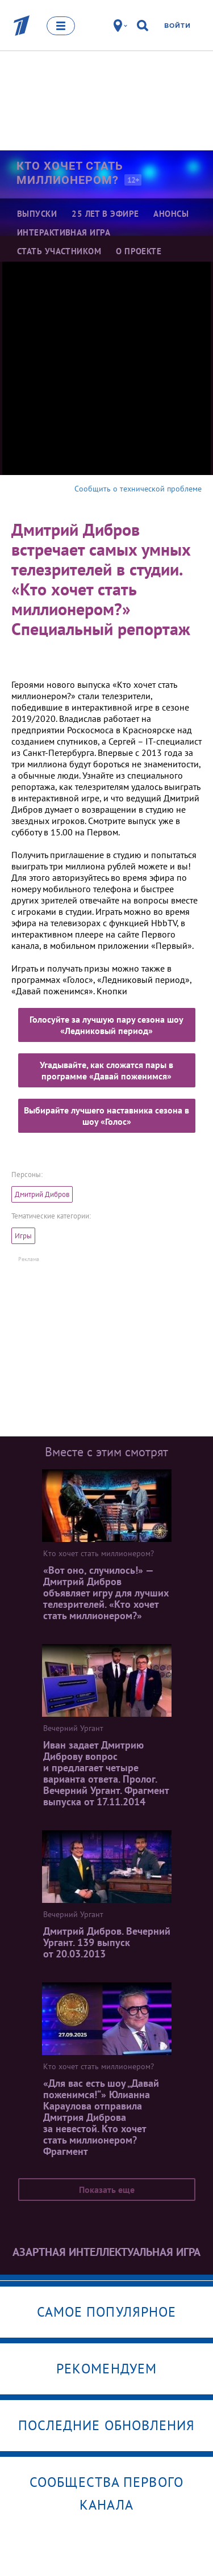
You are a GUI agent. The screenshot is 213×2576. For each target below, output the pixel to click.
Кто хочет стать (77, 173)
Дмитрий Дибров (42, 1194)
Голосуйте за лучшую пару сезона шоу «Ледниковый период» (106, 1025)
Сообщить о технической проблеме (138, 489)
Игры (23, 1236)
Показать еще (107, 2189)
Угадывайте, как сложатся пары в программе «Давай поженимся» (106, 1070)
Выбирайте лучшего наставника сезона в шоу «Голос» (106, 1115)
